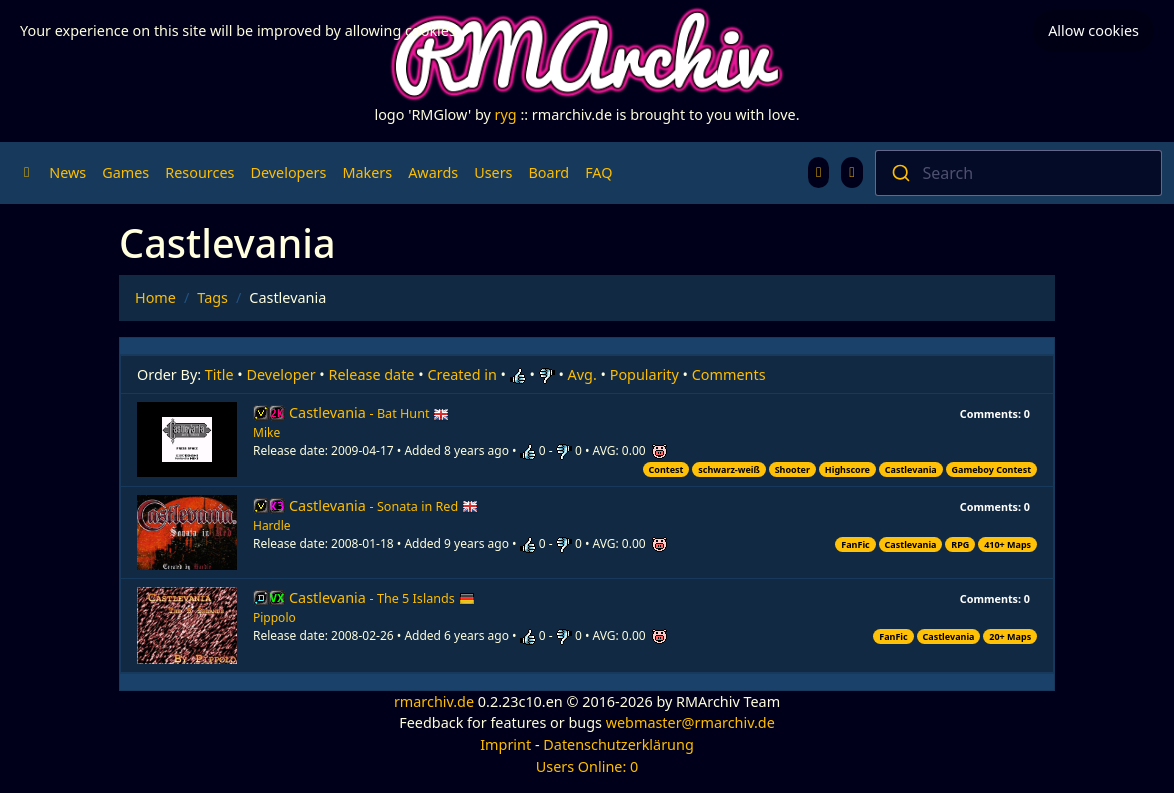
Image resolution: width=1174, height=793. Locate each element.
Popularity (644, 374)
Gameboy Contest (992, 469)
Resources (199, 172)
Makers (367, 172)
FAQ (598, 172)
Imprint (505, 744)
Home (155, 297)
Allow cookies (1093, 30)
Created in (461, 374)
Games (125, 172)
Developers (288, 172)
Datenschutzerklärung (618, 744)
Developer (281, 374)
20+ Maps (1010, 636)
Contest (666, 469)
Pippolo (274, 617)
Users (493, 172)
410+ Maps (1007, 544)
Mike (266, 432)
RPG (960, 544)
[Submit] (899, 173)
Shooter (792, 469)
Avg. (582, 374)
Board (549, 172)
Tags (212, 297)
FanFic (855, 544)
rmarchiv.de (434, 701)
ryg (506, 114)
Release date (372, 374)
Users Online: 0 (587, 766)
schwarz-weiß (729, 469)
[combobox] (1019, 173)
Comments (729, 374)
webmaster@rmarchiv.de (690, 722)
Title (219, 374)
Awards (433, 172)
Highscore (847, 469)
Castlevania (369, 412)
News (67, 172)
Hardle (272, 525)
